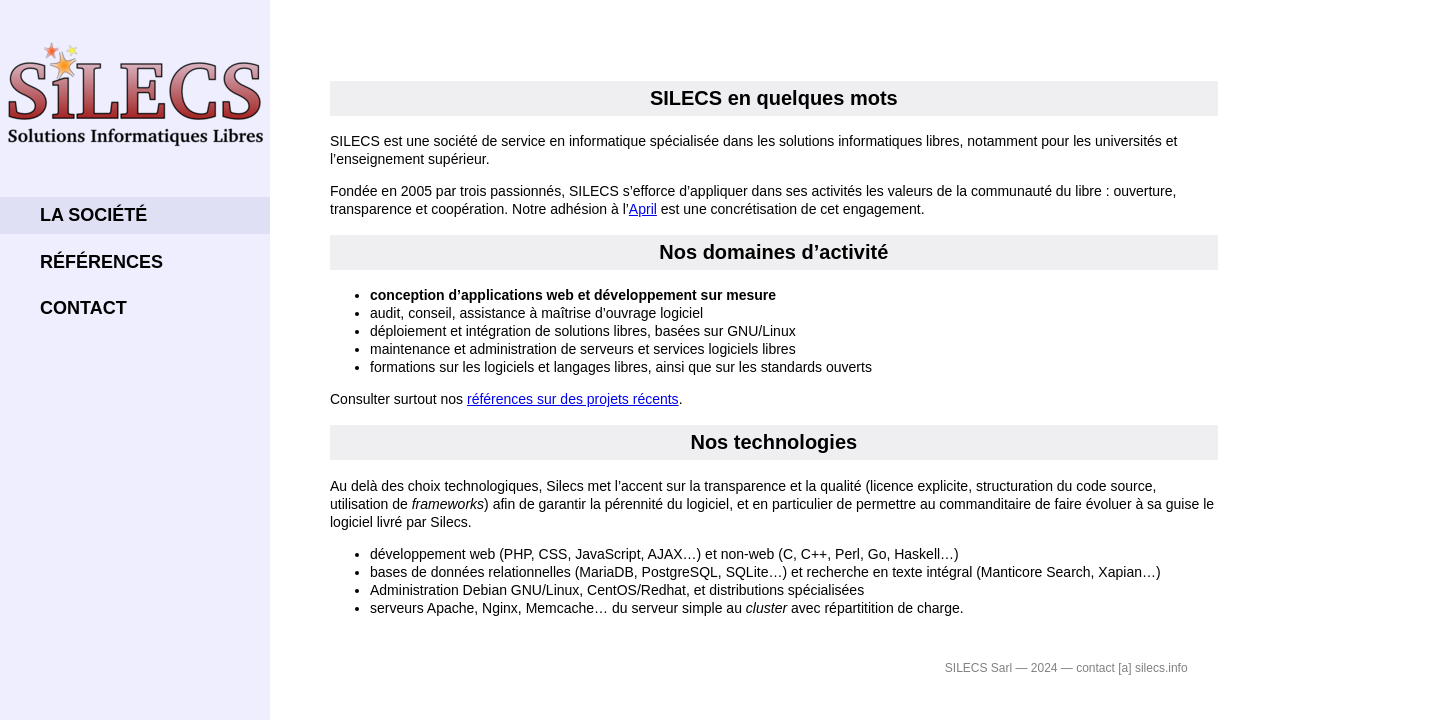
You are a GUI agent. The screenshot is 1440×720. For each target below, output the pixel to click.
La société (93, 215)
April (643, 209)
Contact (83, 308)
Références (101, 262)
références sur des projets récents (573, 399)
